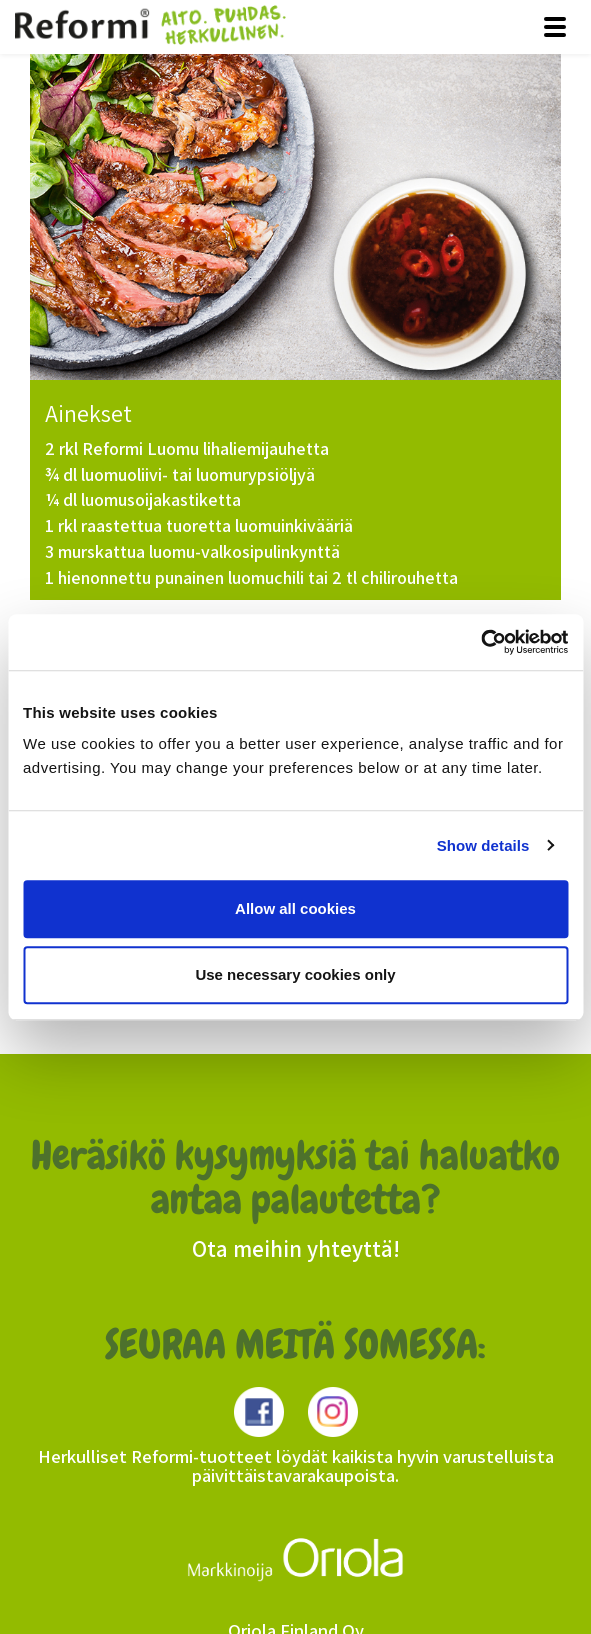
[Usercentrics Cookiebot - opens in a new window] (480, 642)
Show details (483, 845)
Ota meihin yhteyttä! (296, 1249)
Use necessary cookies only (295, 974)
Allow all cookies (295, 908)
